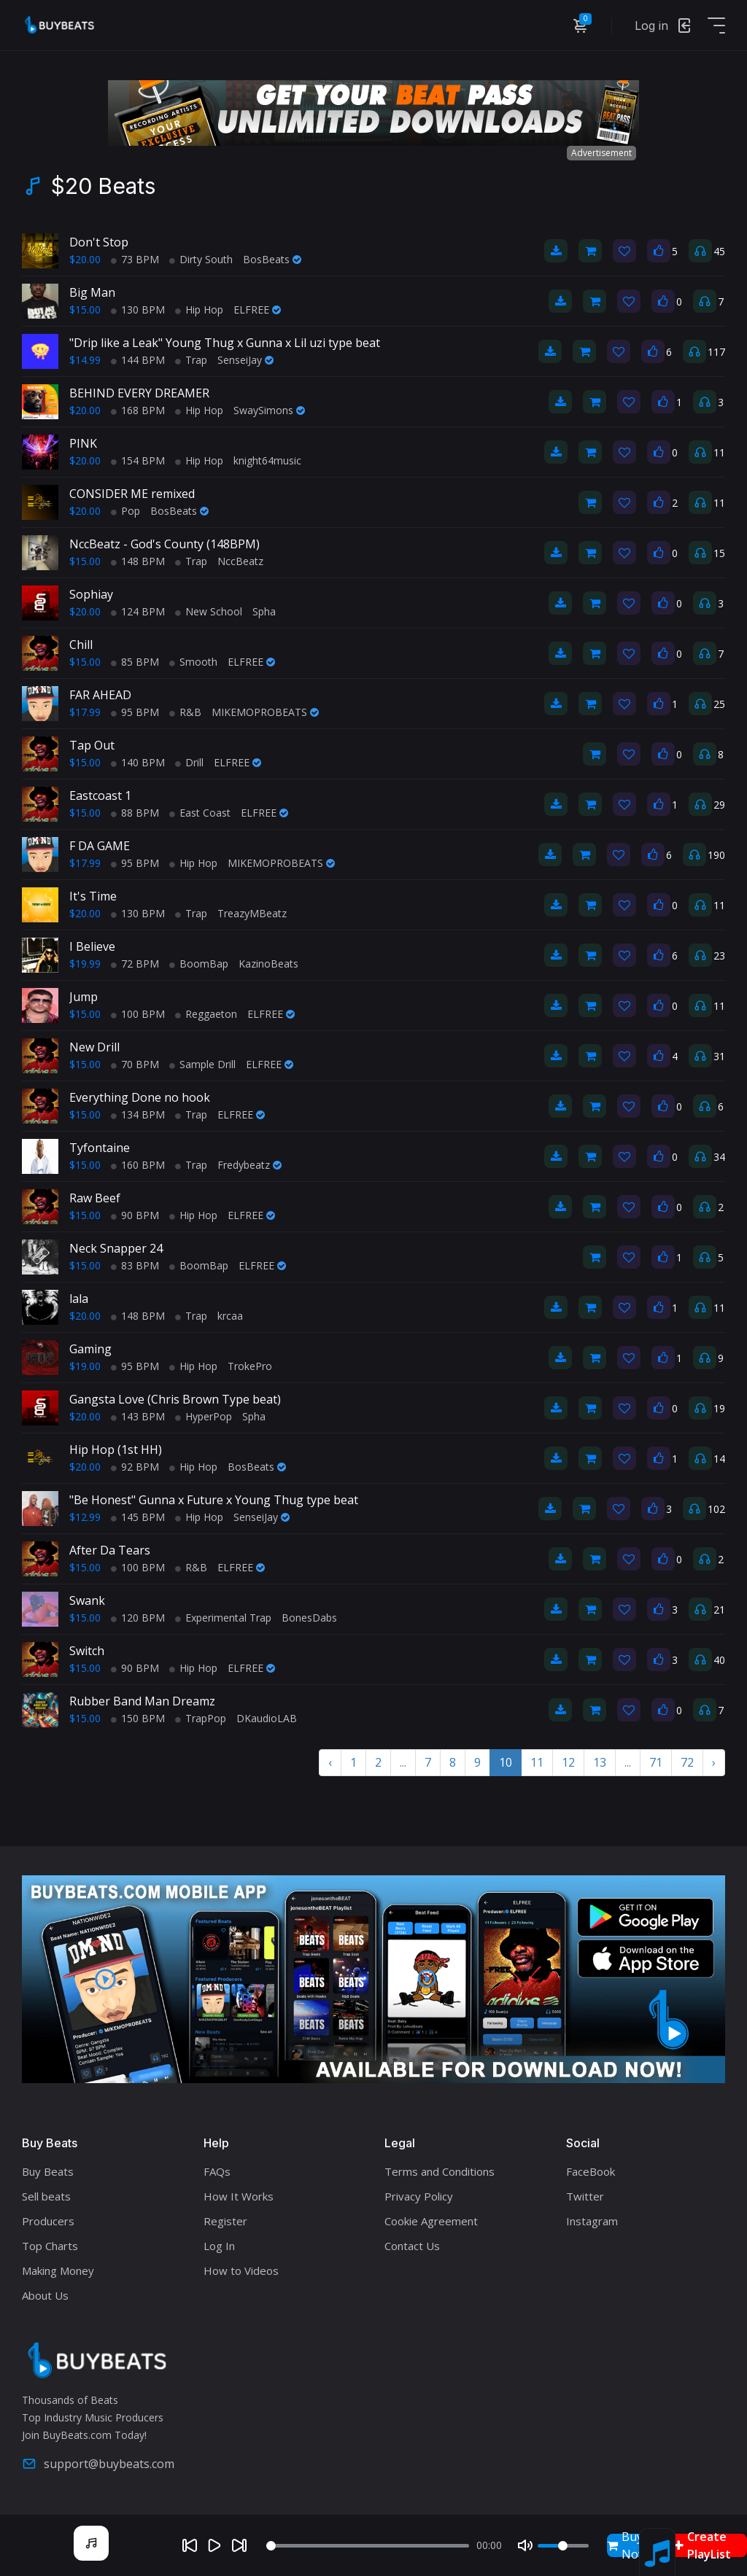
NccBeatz (240, 561)
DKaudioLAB (266, 1718)
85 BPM (135, 662)
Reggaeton (206, 1014)
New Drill (94, 1047)
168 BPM (138, 410)
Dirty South (201, 259)
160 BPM (138, 1165)
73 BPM (135, 259)
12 (568, 1762)
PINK (83, 443)
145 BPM (138, 1517)
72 (687, 1762)
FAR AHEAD (100, 695)
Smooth (193, 662)
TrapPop (200, 1718)
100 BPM (138, 1014)
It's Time (93, 896)
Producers (48, 2221)
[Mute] (525, 2545)
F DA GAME (99, 846)
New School (208, 611)
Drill (189, 762)
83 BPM (135, 1265)
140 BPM (138, 762)
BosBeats (272, 259)
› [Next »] (714, 1762)
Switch (86, 1651)
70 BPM (135, 1064)
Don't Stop (98, 242)
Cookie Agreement (431, 2221)
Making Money (58, 2270)
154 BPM (138, 460)
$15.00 (85, 309)
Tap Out (92, 745)
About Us (45, 2295)
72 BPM (135, 963)
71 (655, 1762)
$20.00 (85, 259)
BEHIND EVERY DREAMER (139, 393)
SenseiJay (245, 360)
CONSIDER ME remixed (132, 494)
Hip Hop (199, 309)
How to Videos (241, 2270)
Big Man (92, 292)
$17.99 (85, 712)
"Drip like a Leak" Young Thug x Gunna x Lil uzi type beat (224, 343)
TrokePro (250, 1366)
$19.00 (85, 1366)
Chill (81, 645)
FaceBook (590, 2171)
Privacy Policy (418, 2196)
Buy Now (627, 2545)
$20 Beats (103, 186)
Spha (264, 611)
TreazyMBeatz (252, 913)
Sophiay (91, 594)
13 (599, 1762)
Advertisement (601, 153)
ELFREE (257, 309)
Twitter (585, 2196)
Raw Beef (94, 1198)
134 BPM (138, 1114)
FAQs (217, 2171)
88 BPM (135, 813)
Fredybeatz (249, 1165)
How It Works (239, 2196)
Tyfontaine (99, 1148)
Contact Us (412, 2245)
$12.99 (85, 1517)
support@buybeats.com (98, 2464)
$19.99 (85, 963)
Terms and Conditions (439, 2171)
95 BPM (135, 712)
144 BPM (138, 360)
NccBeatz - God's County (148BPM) (164, 544)
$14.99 (85, 360)
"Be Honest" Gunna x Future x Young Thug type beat (213, 1500)
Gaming (90, 1349)
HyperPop (203, 1416)
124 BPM (138, 611)
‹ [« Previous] (330, 1762)
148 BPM (138, 561)
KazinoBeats (268, 963)
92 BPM (135, 1467)
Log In (219, 2245)
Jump (83, 997)
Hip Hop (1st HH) (115, 1449)
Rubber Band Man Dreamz (142, 1701)
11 (536, 1762)
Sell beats (46, 2196)
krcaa (230, 1316)
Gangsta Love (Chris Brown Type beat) (175, 1399)
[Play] (214, 2545)
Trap (191, 360)
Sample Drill (202, 1064)
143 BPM (138, 1416)
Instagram (592, 2221)
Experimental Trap (223, 1617)
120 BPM (138, 1617)
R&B (185, 712)
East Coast (200, 813)
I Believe (92, 946)
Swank (87, 1600)
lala (78, 1299)
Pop (125, 511)
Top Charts (50, 2245)
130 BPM (138, 309)
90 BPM (135, 1215)
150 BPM (138, 1718)
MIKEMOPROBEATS (265, 712)
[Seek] (367, 2546)
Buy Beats (48, 2171)
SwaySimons (269, 410)
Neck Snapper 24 (116, 1248)
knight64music (267, 460)
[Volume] (563, 2546)
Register (225, 2221)
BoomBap (198, 963)
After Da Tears (109, 1550)
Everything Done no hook (139, 1097)
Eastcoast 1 (100, 795)
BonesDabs (309, 1617)
